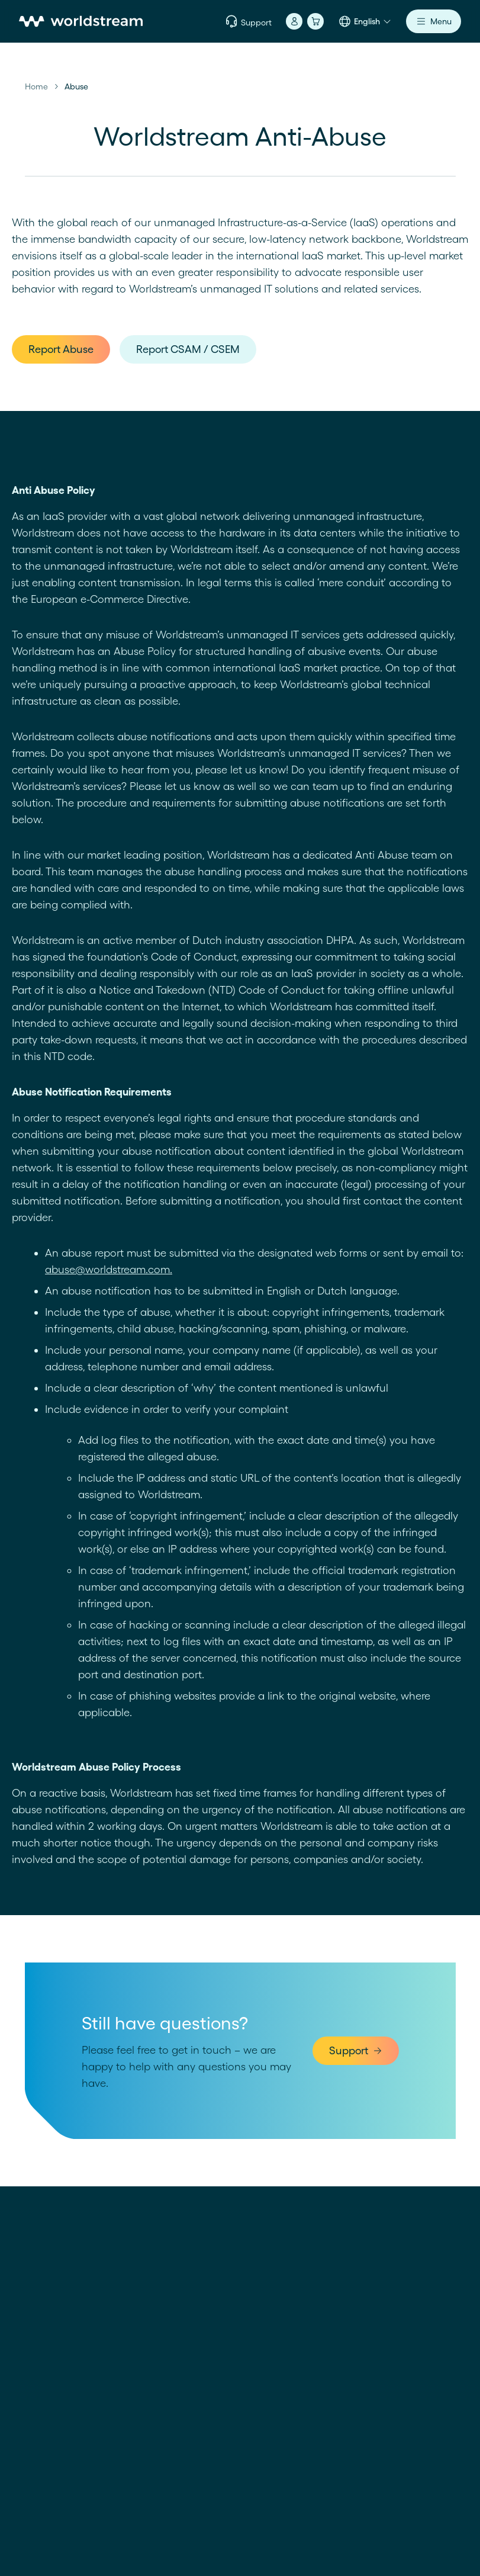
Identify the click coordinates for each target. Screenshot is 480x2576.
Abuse (76, 86)
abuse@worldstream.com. (108, 1269)
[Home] (81, 21)
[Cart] (315, 21)
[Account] (294, 21)
